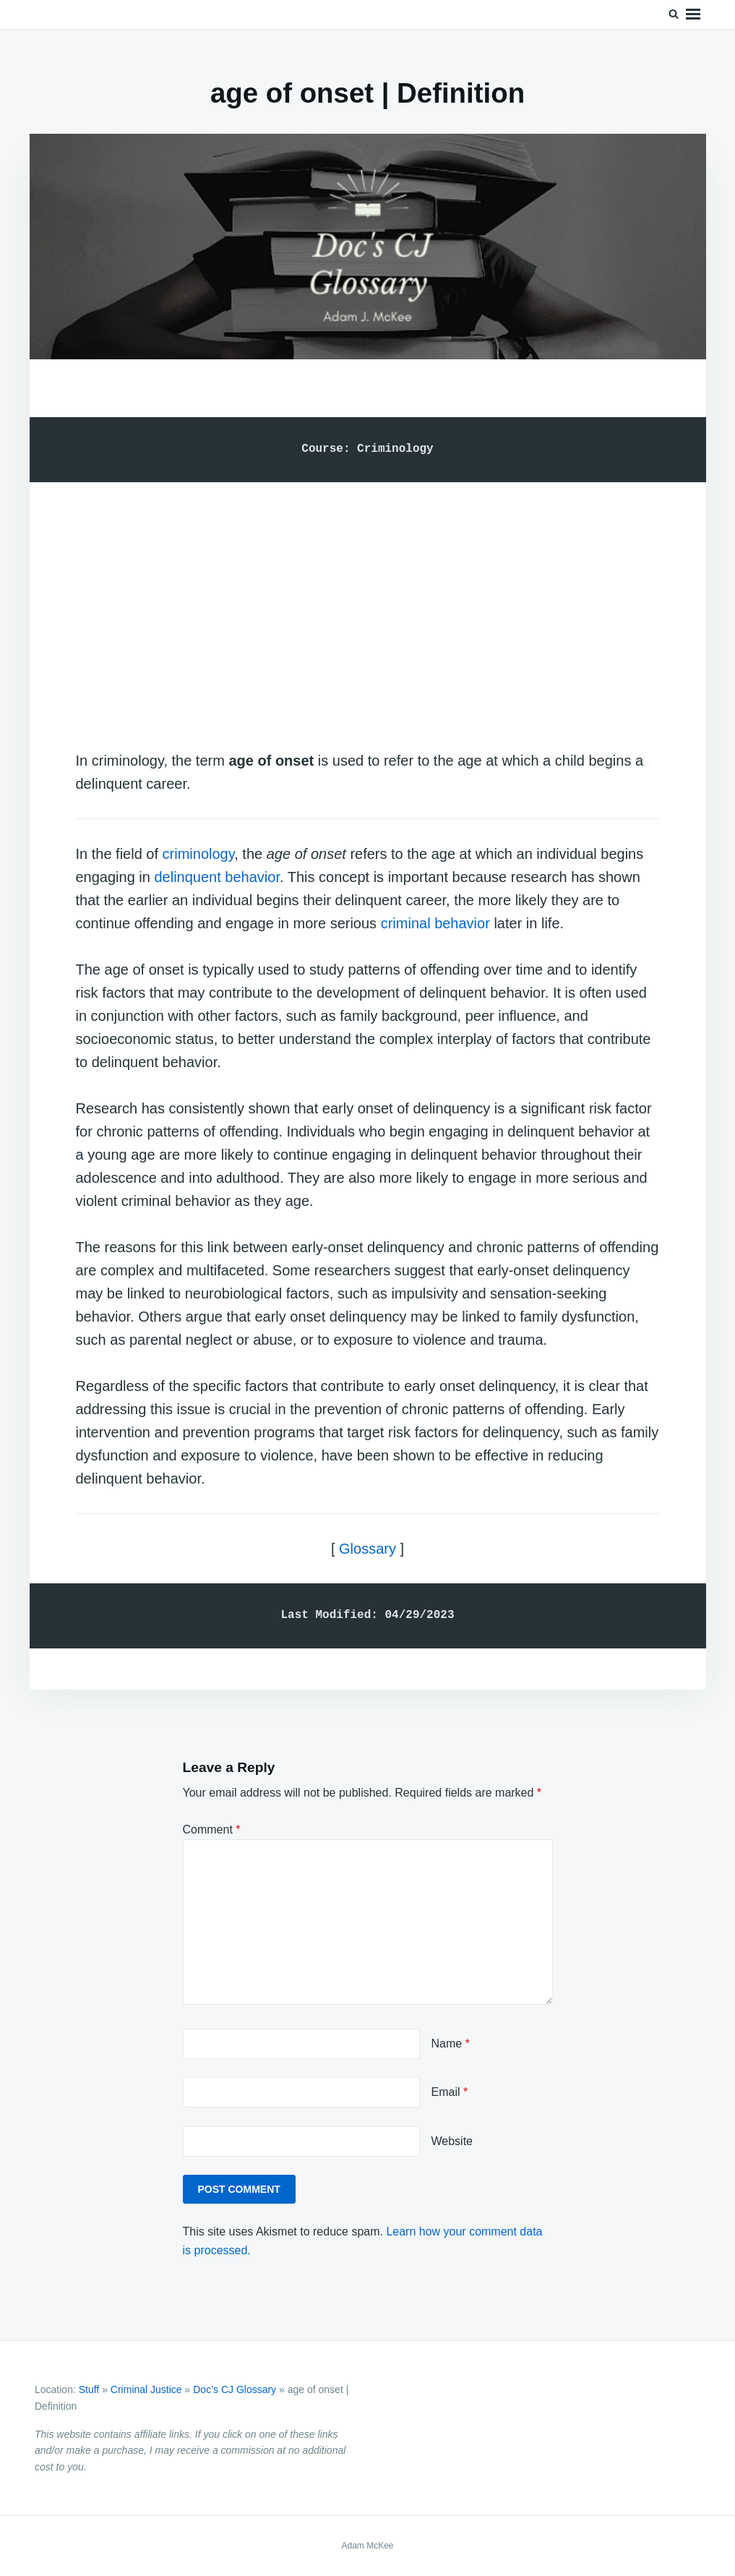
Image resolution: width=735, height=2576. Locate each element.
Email (449, 2092)
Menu (693, 14)
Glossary (367, 1549)
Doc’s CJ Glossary (234, 2389)
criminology (199, 854)
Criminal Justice (146, 2389)
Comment (212, 1829)
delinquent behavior (216, 877)
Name (450, 2043)
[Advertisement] (368, 601)
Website (452, 2141)
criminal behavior (435, 923)
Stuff (89, 2389)
